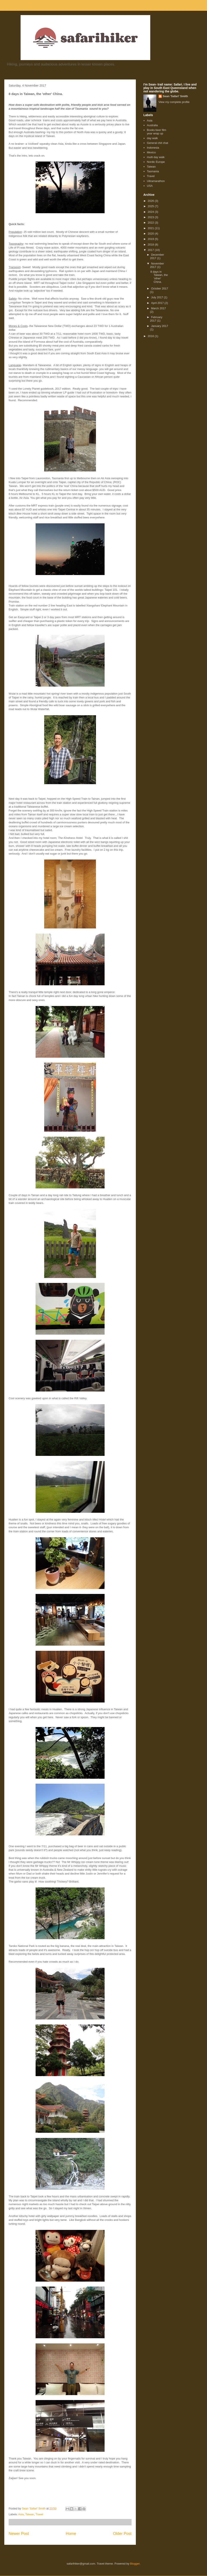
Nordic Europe (156, 161)
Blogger (135, 2563)
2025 (151, 206)
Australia (152, 125)
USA (150, 185)
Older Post (122, 2533)
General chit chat (157, 143)
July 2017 (157, 297)
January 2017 (159, 326)
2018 (151, 244)
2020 (151, 233)
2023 (151, 217)
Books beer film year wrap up (156, 131)
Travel (39, 2514)
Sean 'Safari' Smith (175, 96)
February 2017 (156, 319)
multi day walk (156, 157)
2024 (151, 211)
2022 (151, 222)
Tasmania (153, 171)
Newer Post (19, 2533)
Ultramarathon (156, 181)
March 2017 (158, 308)
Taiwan (29, 2514)
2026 (151, 200)
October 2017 (159, 288)
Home (71, 2533)
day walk (152, 138)
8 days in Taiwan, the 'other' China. (159, 276)
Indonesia (153, 147)
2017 (151, 250)
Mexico (151, 152)
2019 (151, 239)
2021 (151, 228)
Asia (21, 2514)
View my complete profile (174, 102)
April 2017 (158, 303)
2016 (151, 336)
